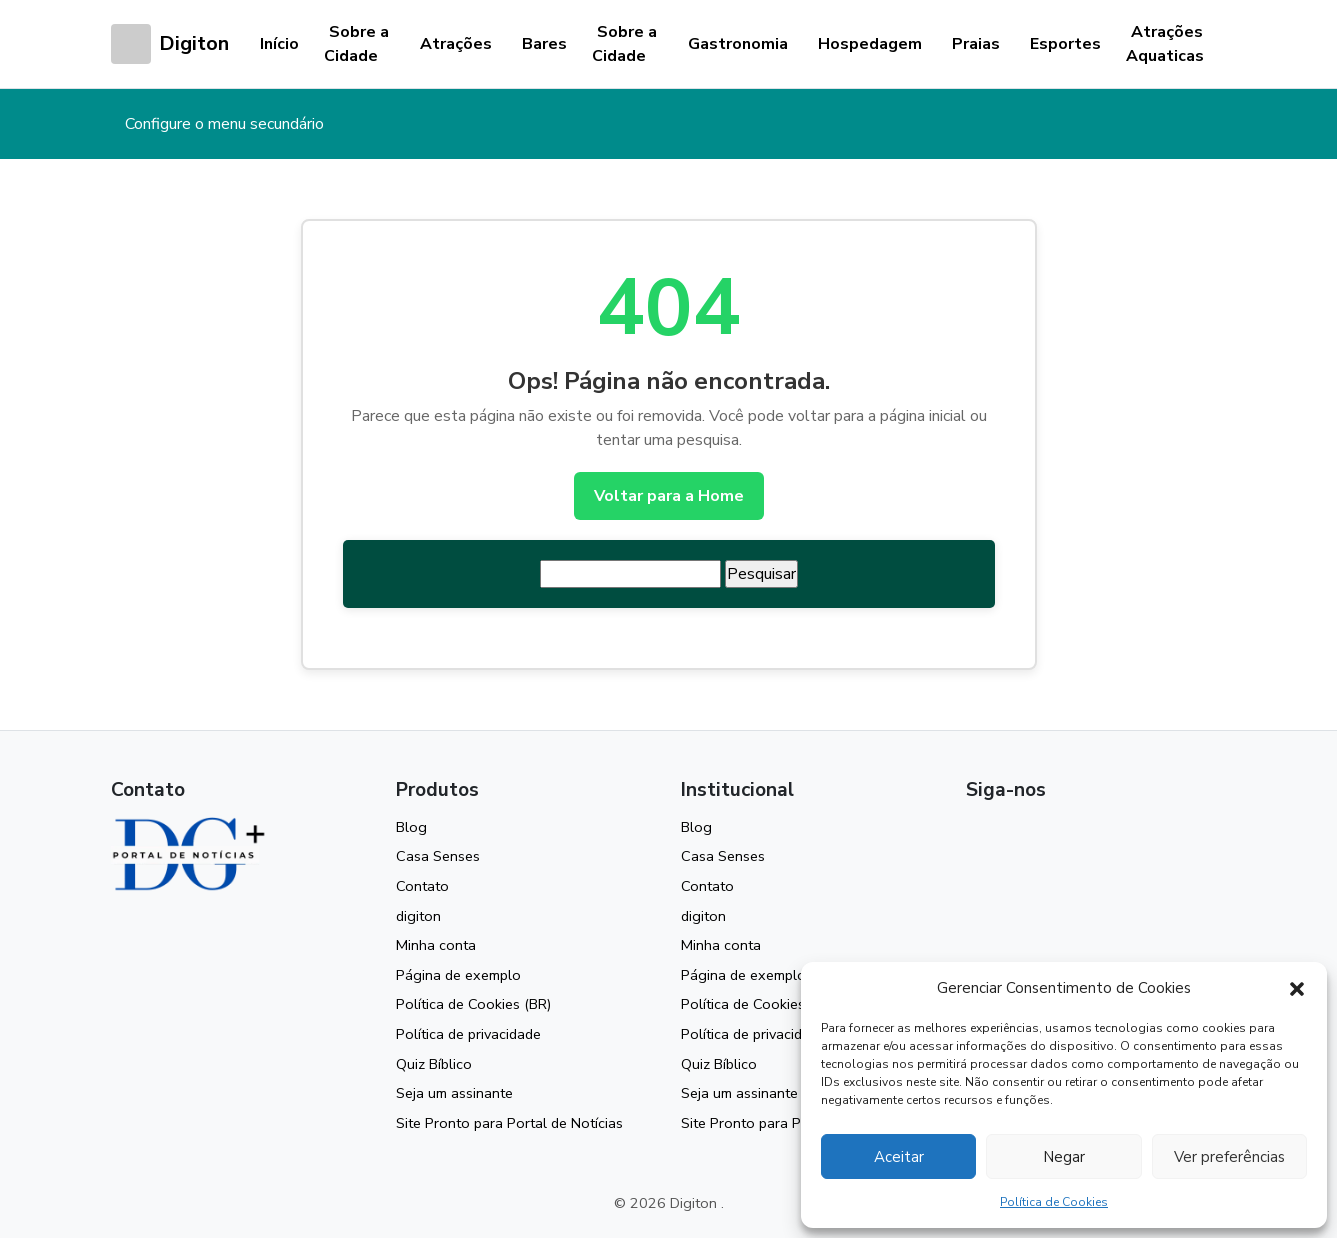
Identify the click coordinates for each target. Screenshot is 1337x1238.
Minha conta (436, 945)
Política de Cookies (1054, 1202)
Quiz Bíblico (434, 1064)
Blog (411, 827)
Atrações (456, 44)
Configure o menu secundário (224, 124)
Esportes (1065, 44)
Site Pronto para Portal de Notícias (509, 1123)
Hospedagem (870, 44)
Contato (422, 886)
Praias (976, 44)
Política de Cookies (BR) (473, 1004)
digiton (418, 916)
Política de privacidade (468, 1034)
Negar (1064, 1157)
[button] (1297, 988)
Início (279, 44)
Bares (544, 44)
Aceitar (899, 1157)
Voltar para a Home (669, 496)
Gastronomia (738, 44)
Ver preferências (1229, 1157)
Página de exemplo (458, 975)
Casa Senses (438, 856)
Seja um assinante (454, 1093)
